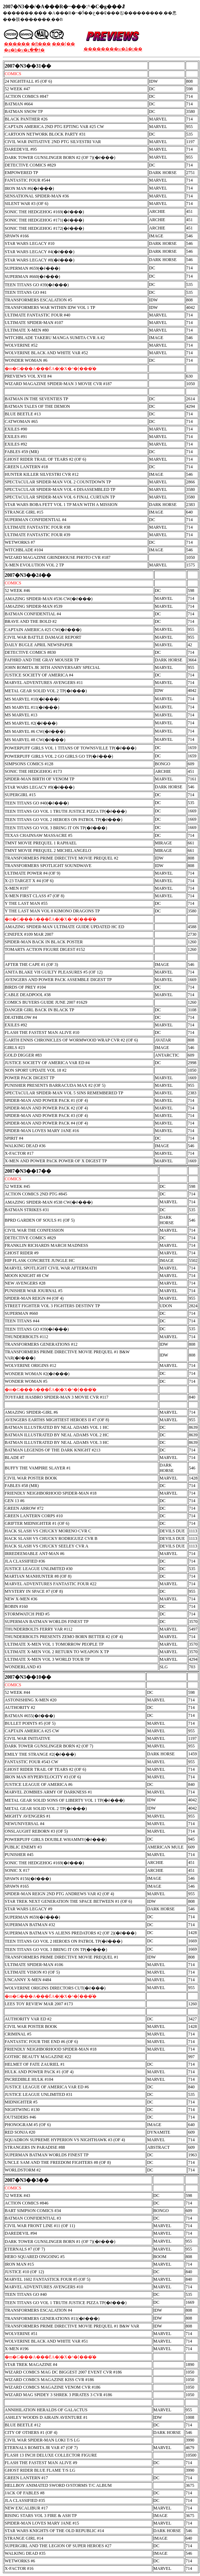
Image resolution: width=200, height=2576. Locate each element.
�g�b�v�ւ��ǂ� (24, 50)
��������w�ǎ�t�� (113, 48)
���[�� (63, 43)
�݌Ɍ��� (41, 43)
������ (17, 43)
